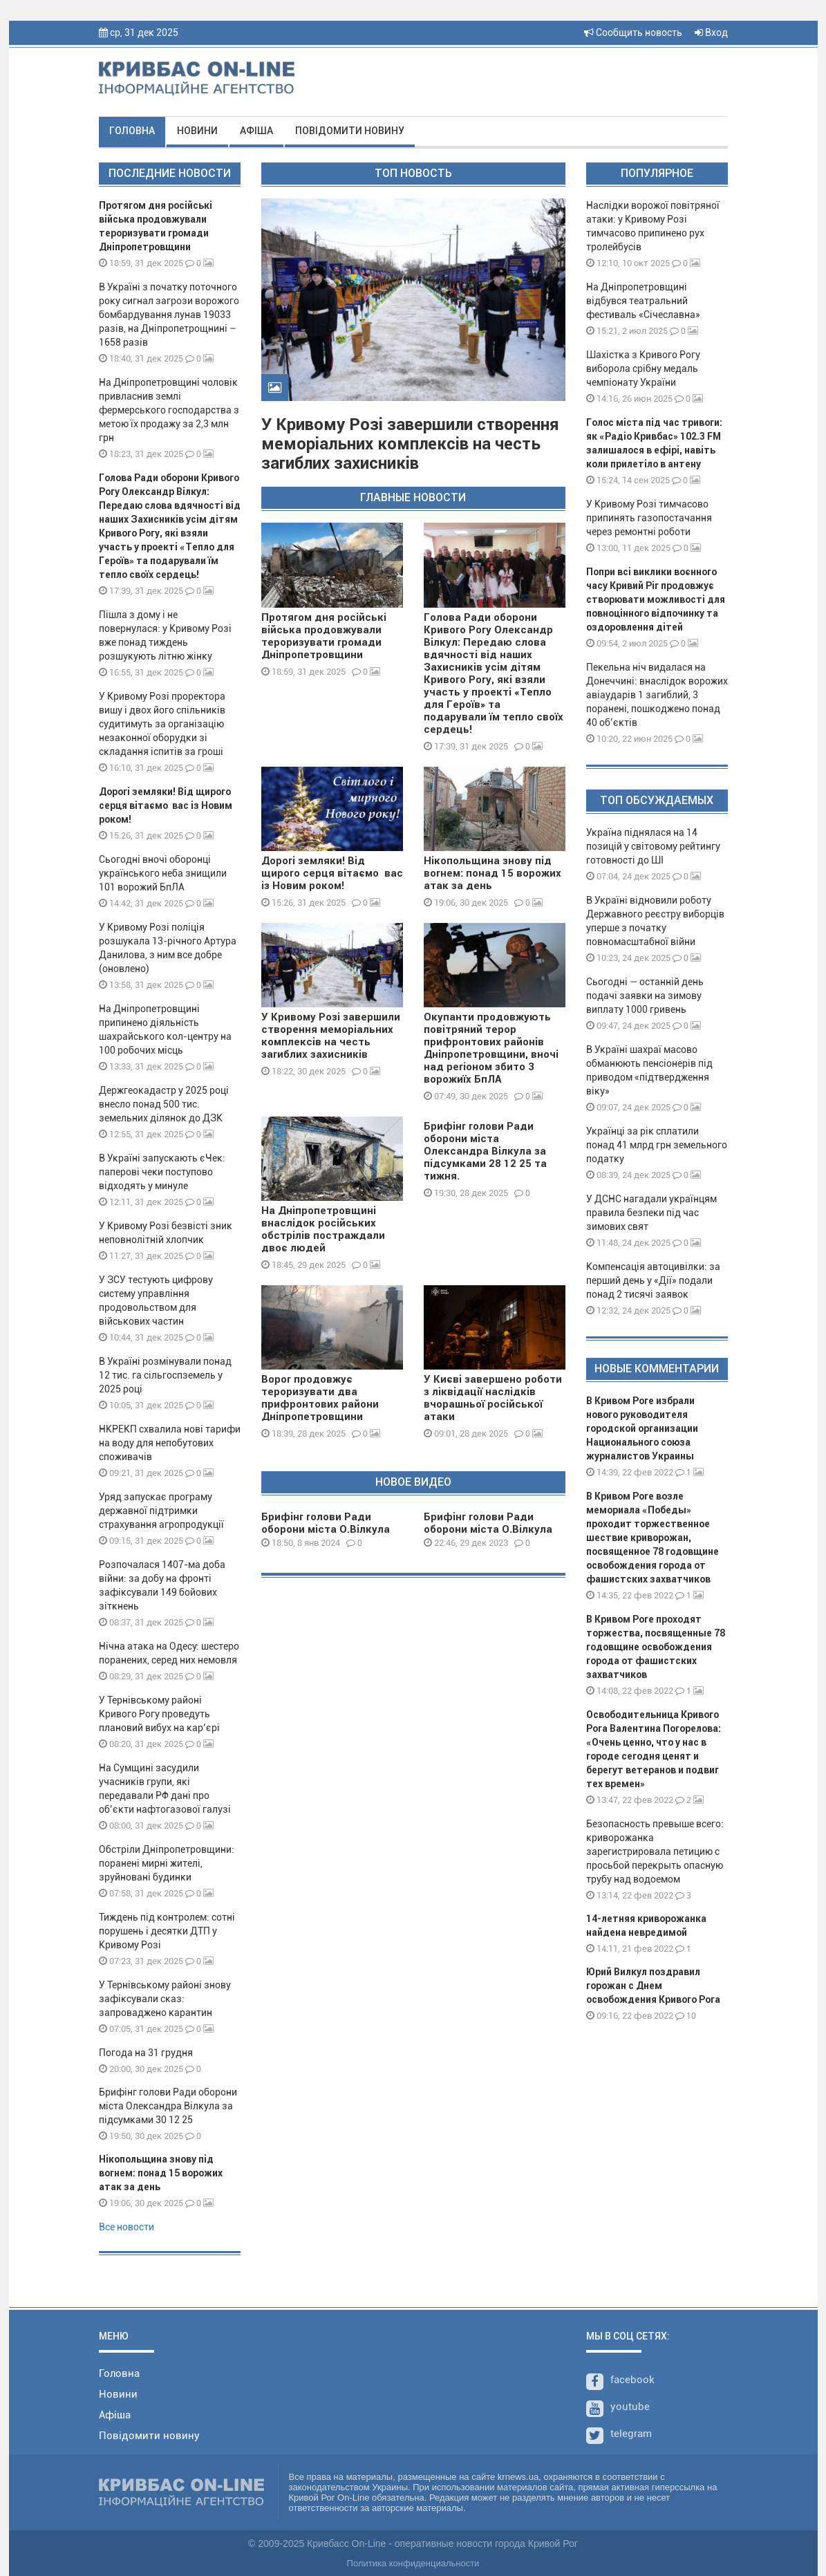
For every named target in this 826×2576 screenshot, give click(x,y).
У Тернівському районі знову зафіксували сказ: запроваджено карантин (165, 1998)
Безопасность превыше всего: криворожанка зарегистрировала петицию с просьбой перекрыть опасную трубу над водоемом (655, 1851)
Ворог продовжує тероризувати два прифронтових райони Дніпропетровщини (320, 1398)
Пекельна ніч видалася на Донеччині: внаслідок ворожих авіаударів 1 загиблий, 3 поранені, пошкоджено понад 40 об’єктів (657, 695)
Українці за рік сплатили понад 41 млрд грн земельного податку (656, 1145)
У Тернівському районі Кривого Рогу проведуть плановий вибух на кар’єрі (159, 1714)
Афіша (256, 130)
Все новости (126, 2226)
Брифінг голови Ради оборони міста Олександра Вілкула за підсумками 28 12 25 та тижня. (485, 1151)
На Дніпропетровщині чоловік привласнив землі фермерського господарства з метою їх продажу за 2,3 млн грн (169, 410)
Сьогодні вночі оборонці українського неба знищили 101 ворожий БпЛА (163, 873)
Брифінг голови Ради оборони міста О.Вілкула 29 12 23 (488, 1529)
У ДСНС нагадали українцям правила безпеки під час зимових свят (651, 1212)
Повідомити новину (349, 130)
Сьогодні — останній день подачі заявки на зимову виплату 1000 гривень (645, 995)
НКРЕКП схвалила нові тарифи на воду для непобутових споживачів (170, 1443)
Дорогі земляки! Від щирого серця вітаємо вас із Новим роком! (165, 805)
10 (685, 2016)
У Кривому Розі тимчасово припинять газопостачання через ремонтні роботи (649, 517)
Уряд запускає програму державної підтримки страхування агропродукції (161, 1510)
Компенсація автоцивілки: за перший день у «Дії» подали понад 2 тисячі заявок (653, 1280)
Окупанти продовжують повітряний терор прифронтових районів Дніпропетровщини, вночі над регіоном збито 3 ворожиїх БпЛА (491, 1048)
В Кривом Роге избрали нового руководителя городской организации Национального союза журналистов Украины (642, 1428)
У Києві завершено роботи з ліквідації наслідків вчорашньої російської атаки (493, 1398)
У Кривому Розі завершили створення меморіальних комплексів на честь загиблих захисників (410, 444)
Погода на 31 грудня (146, 2052)
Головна (132, 130)
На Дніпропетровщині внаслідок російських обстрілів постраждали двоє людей (323, 1229)
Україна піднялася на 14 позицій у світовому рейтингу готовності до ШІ (653, 846)
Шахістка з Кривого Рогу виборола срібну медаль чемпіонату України (643, 368)
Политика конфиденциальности (413, 2563)
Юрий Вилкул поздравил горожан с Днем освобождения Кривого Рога (653, 1985)
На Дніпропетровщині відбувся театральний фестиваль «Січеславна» (643, 300)
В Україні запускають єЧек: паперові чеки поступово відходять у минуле (162, 1171)
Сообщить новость (633, 32)
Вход (711, 32)
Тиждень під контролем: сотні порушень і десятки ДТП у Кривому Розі (167, 1931)
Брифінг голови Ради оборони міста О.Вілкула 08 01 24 (325, 1529)
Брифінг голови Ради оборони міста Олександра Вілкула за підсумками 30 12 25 (168, 2106)
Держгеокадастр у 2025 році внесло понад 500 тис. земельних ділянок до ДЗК (164, 1104)
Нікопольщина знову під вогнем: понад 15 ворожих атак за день (161, 2173)
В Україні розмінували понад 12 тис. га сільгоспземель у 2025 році (165, 1375)
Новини (197, 130)
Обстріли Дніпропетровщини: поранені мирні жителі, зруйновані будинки (166, 1863)
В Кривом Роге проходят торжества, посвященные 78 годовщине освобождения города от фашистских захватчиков (655, 1647)
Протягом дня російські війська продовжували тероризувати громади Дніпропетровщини (323, 636)
